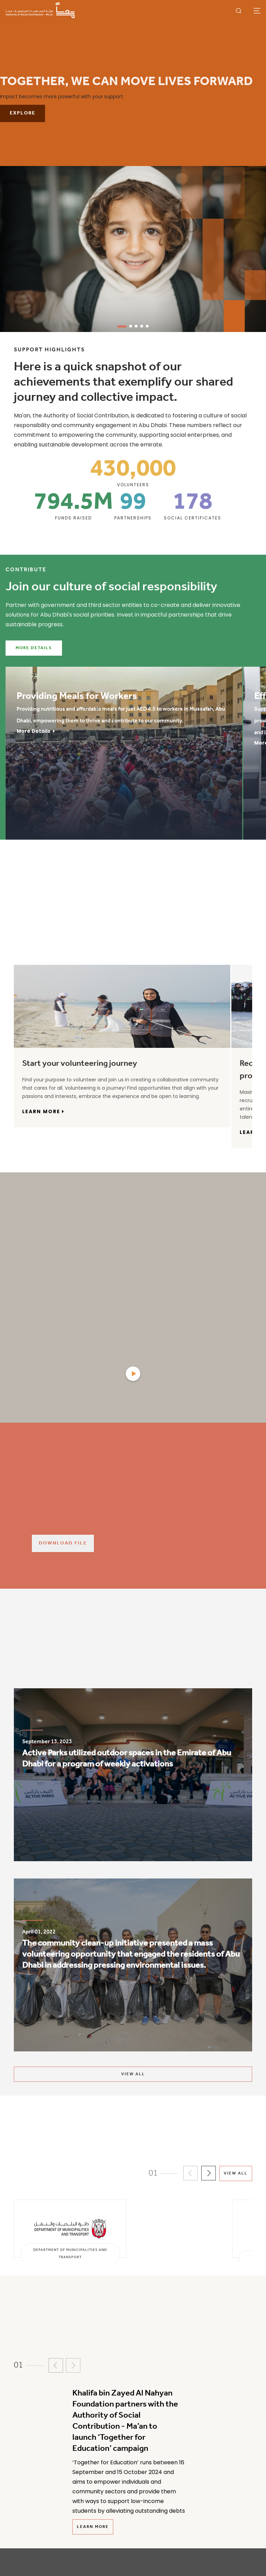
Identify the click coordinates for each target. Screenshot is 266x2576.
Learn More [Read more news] (93, 2527)
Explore (22, 113)
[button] (190, 2173)
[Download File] (149, 1543)
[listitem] (133, 1778)
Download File (63, 1543)
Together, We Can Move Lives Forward (126, 82)
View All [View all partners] (236, 2173)
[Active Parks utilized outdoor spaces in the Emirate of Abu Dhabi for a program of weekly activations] (133, 1771)
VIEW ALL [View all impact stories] (133, 2074)
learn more (43, 1111)
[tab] (29, 952)
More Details (34, 648)
